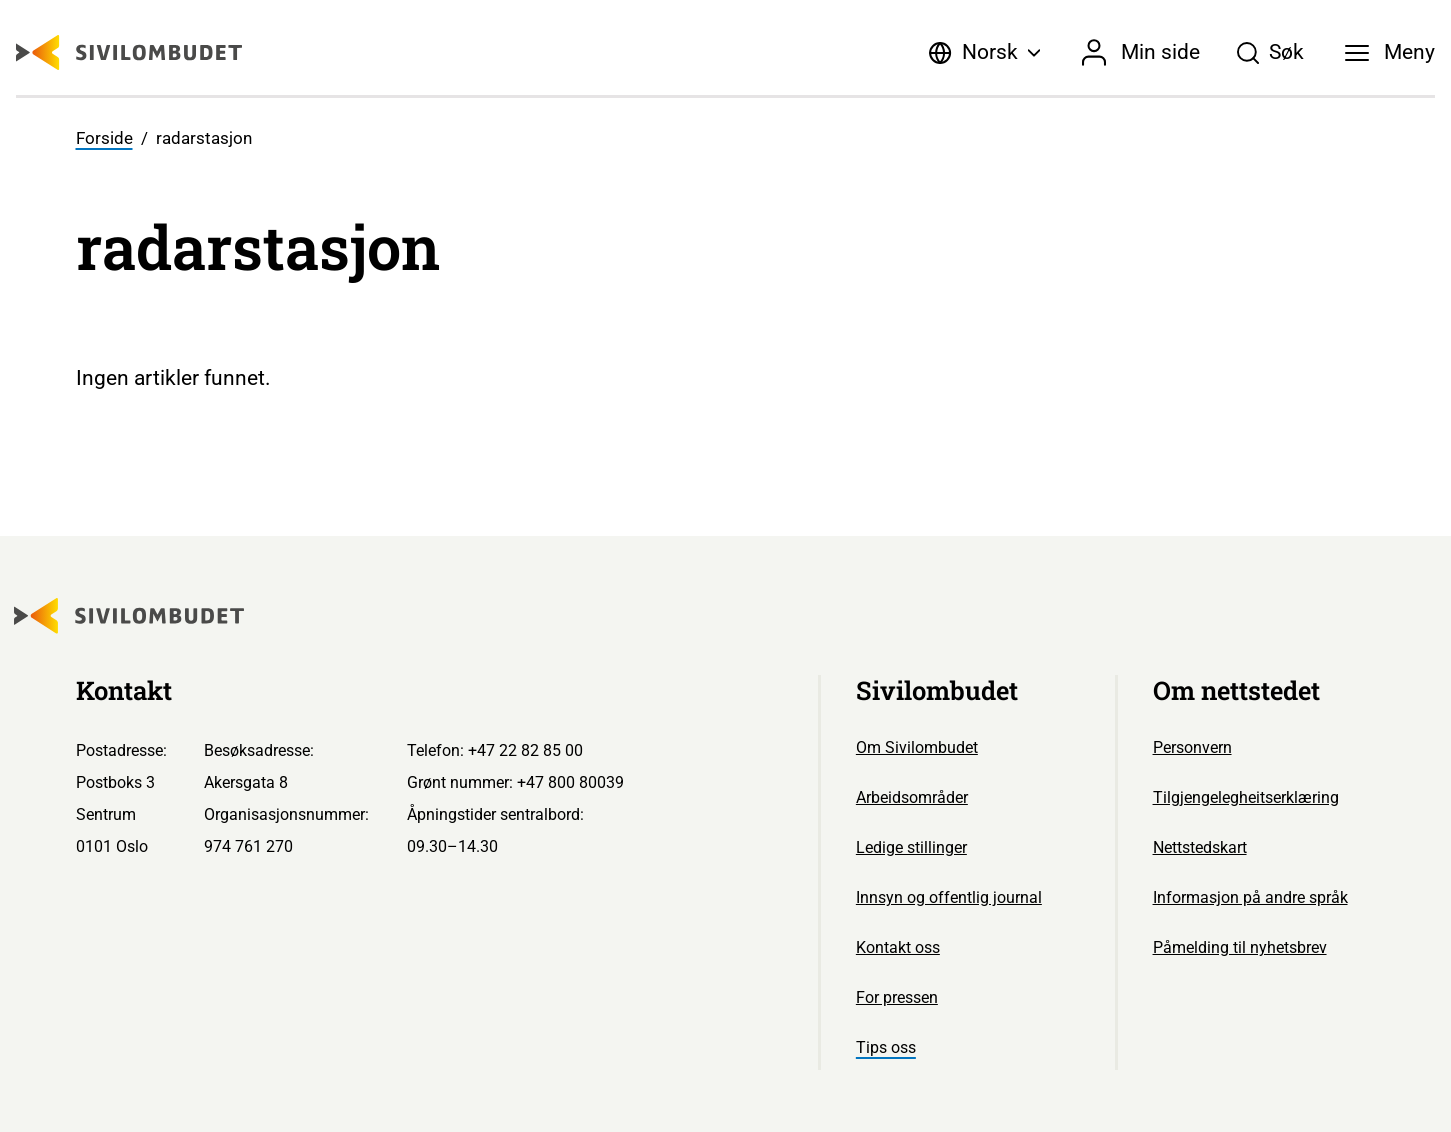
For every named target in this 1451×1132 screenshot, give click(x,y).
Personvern (1192, 747)
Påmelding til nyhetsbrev (1240, 947)
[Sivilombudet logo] (129, 52)
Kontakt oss (898, 947)
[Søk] (1270, 53)
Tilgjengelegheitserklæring (1246, 797)
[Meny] (1390, 53)
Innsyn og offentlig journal (949, 897)
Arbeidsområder (912, 797)
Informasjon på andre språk (1250, 897)
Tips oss (886, 1047)
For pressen (897, 997)
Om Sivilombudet (917, 747)
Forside (104, 138)
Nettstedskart (1200, 847)
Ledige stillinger (911, 847)
